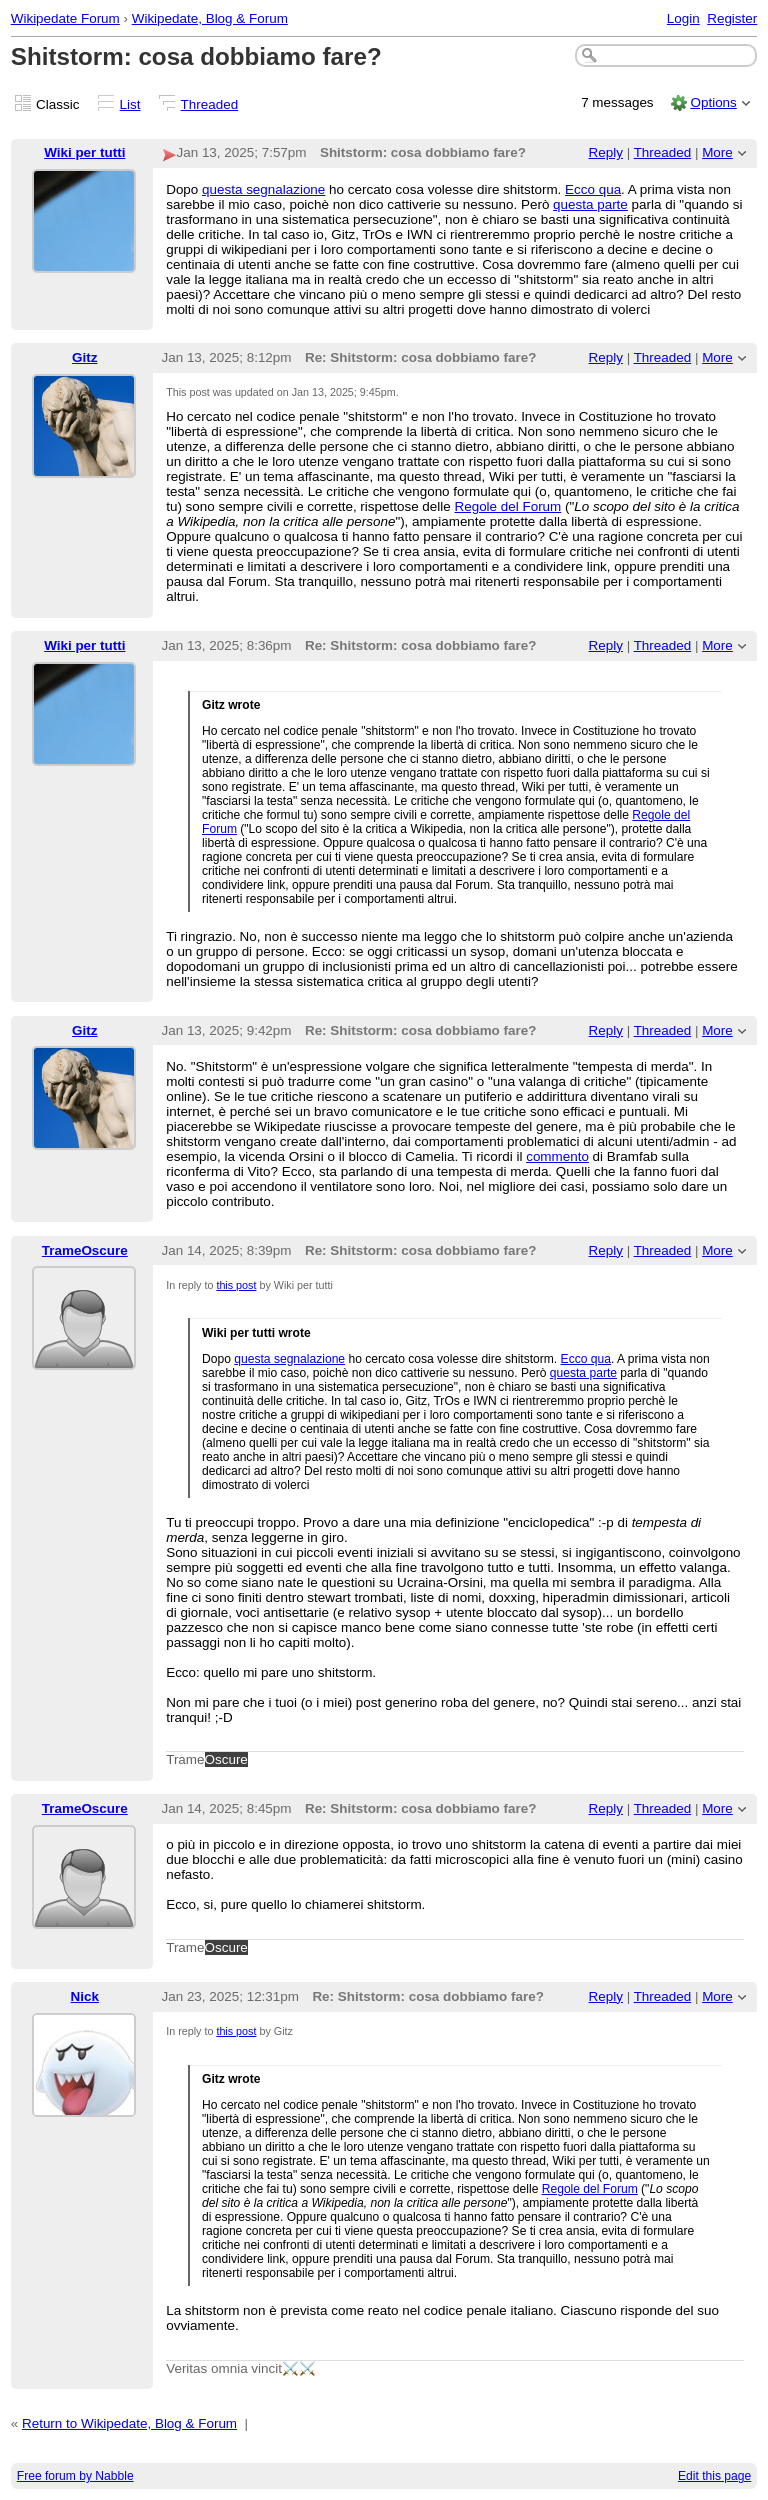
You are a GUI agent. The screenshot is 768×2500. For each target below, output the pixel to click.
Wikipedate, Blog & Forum (210, 18)
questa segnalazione (263, 189)
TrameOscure (85, 1250)
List (130, 104)
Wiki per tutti (84, 152)
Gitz (84, 357)
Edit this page (714, 2476)
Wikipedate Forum (65, 18)
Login (683, 18)
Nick (85, 1996)
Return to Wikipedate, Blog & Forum (129, 2423)
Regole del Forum (507, 506)
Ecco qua (593, 189)
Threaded (210, 104)
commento (557, 1156)
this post (236, 1285)
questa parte (590, 204)
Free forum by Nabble (75, 2476)
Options (713, 102)
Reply (606, 152)
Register (732, 18)
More (717, 152)
